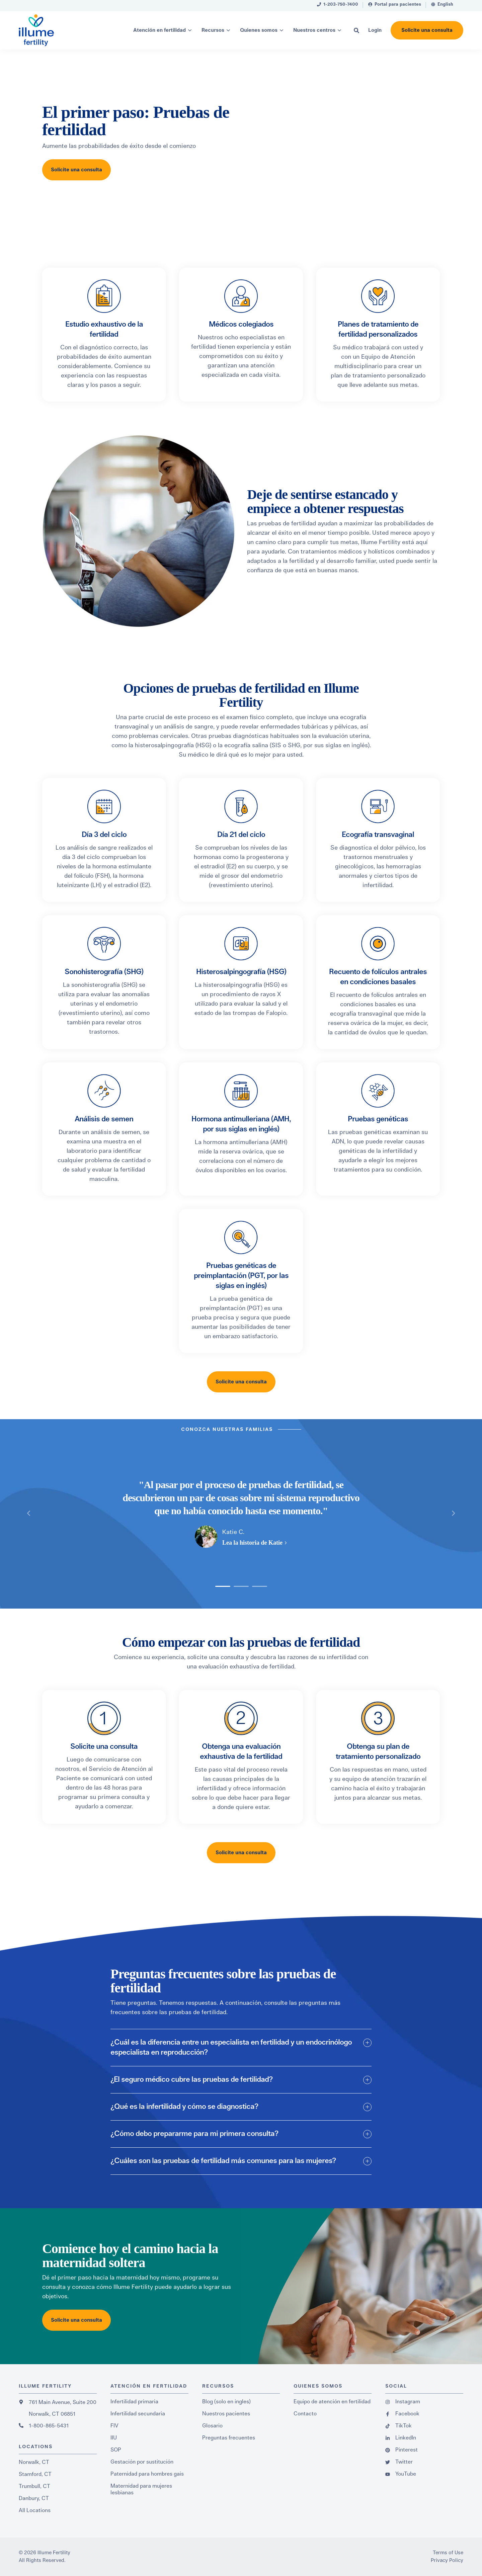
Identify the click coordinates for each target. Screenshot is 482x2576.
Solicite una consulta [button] (427, 30)
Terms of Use (448, 2552)
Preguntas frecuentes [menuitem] (228, 2437)
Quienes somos (258, 30)
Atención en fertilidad (159, 30)
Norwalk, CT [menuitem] (34, 2462)
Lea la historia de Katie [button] (252, 1542)
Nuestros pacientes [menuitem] (226, 2413)
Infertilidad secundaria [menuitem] (137, 2413)
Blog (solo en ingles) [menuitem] (226, 2401)
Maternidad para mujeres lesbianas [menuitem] (141, 2489)
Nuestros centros (314, 30)
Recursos (213, 30)
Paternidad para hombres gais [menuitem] (147, 2474)
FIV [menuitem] (114, 2425)
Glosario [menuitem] (212, 2425)
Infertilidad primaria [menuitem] (134, 2401)
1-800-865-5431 (49, 2425)
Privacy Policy (447, 2560)
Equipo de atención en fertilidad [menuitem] (332, 2401)
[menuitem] (337, 5)
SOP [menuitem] (115, 2450)
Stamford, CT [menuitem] (35, 2474)
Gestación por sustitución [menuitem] (141, 2462)
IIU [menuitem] (113, 2437)
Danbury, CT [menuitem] (34, 2498)
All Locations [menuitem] (35, 2510)
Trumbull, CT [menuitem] (34, 2486)
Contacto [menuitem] (305, 2413)
